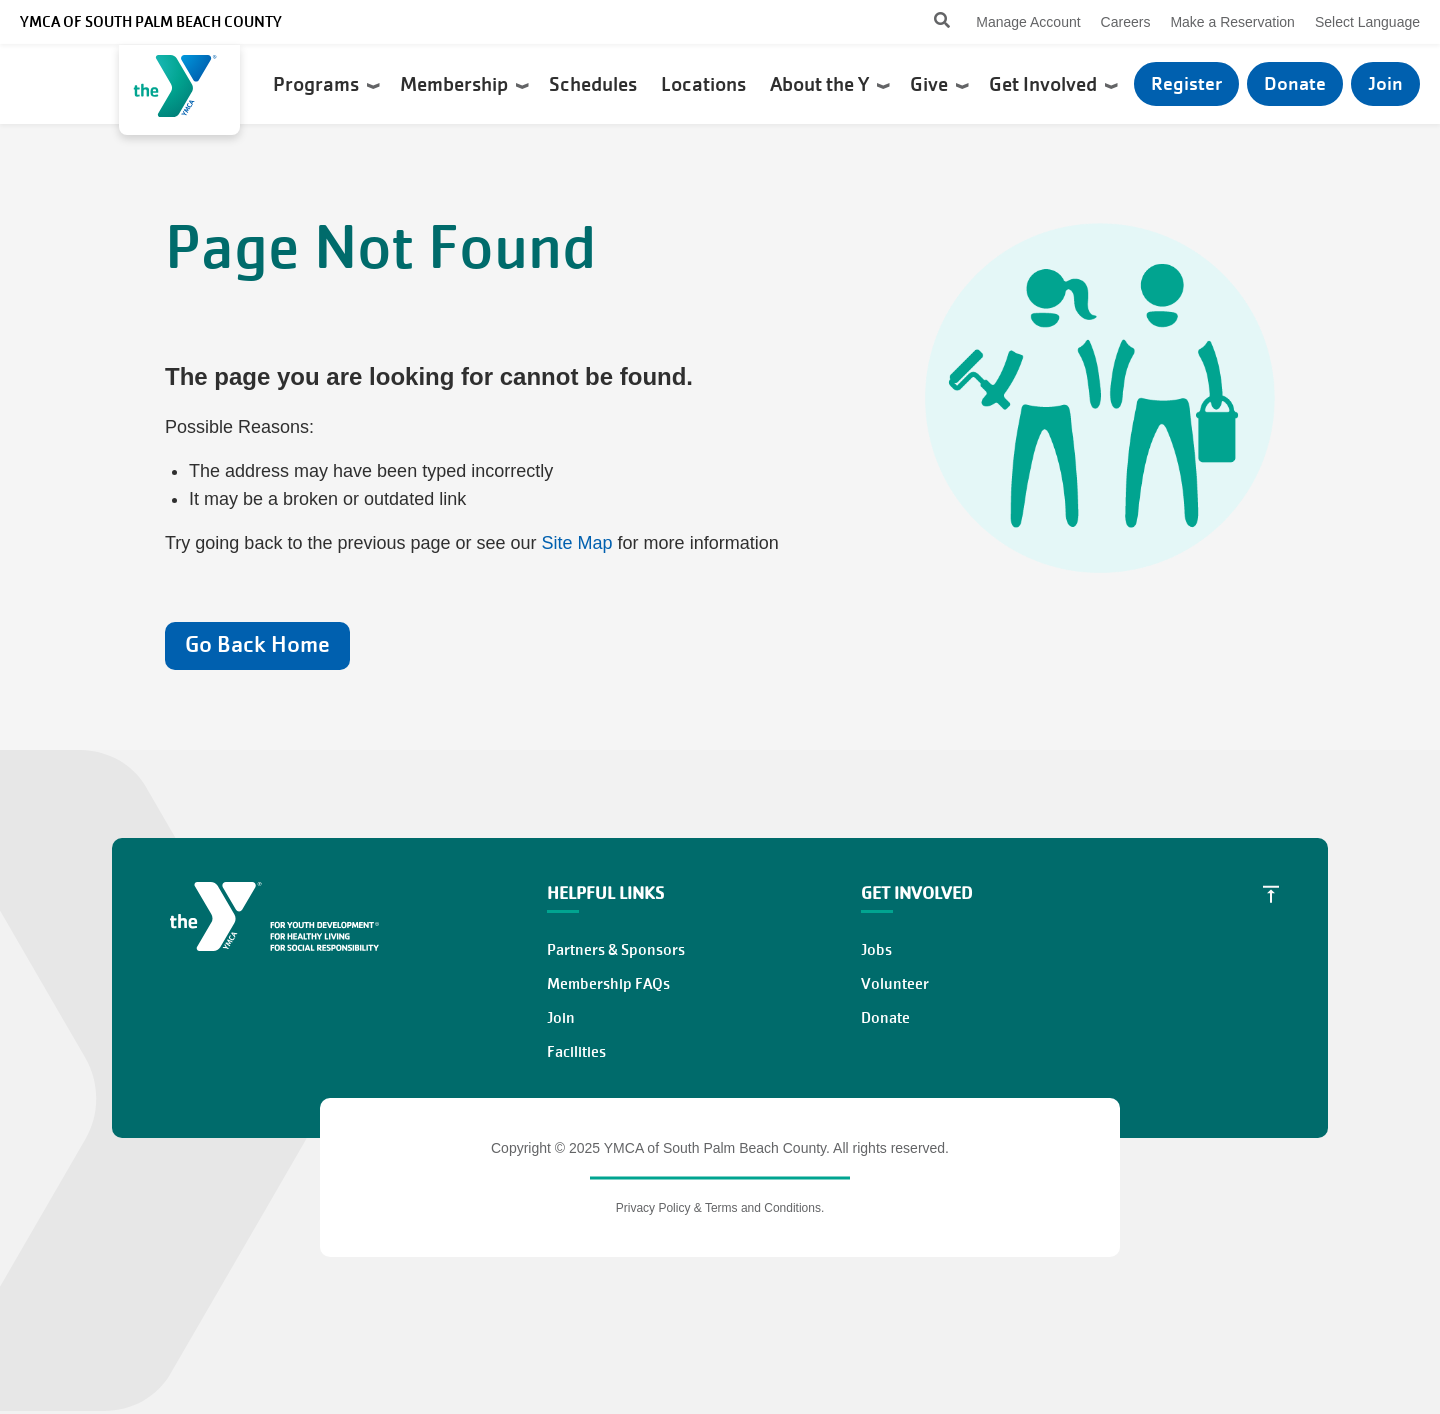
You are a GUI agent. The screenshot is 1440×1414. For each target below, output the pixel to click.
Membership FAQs (608, 984)
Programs (326, 84)
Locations (705, 84)
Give (939, 84)
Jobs (876, 950)
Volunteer (895, 984)
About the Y (830, 84)
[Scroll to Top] (1271, 894)
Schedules (595, 84)
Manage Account (1028, 22)
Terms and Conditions (763, 1208)
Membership (464, 84)
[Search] (924, 22)
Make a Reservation (1232, 22)
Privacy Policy (653, 1208)
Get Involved (1053, 84)
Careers (1126, 22)
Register (1186, 83)
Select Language (1367, 22)
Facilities (576, 1052)
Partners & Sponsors (616, 950)
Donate (1295, 83)
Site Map (577, 543)
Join (1385, 83)
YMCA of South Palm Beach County (151, 22)
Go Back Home (257, 644)
